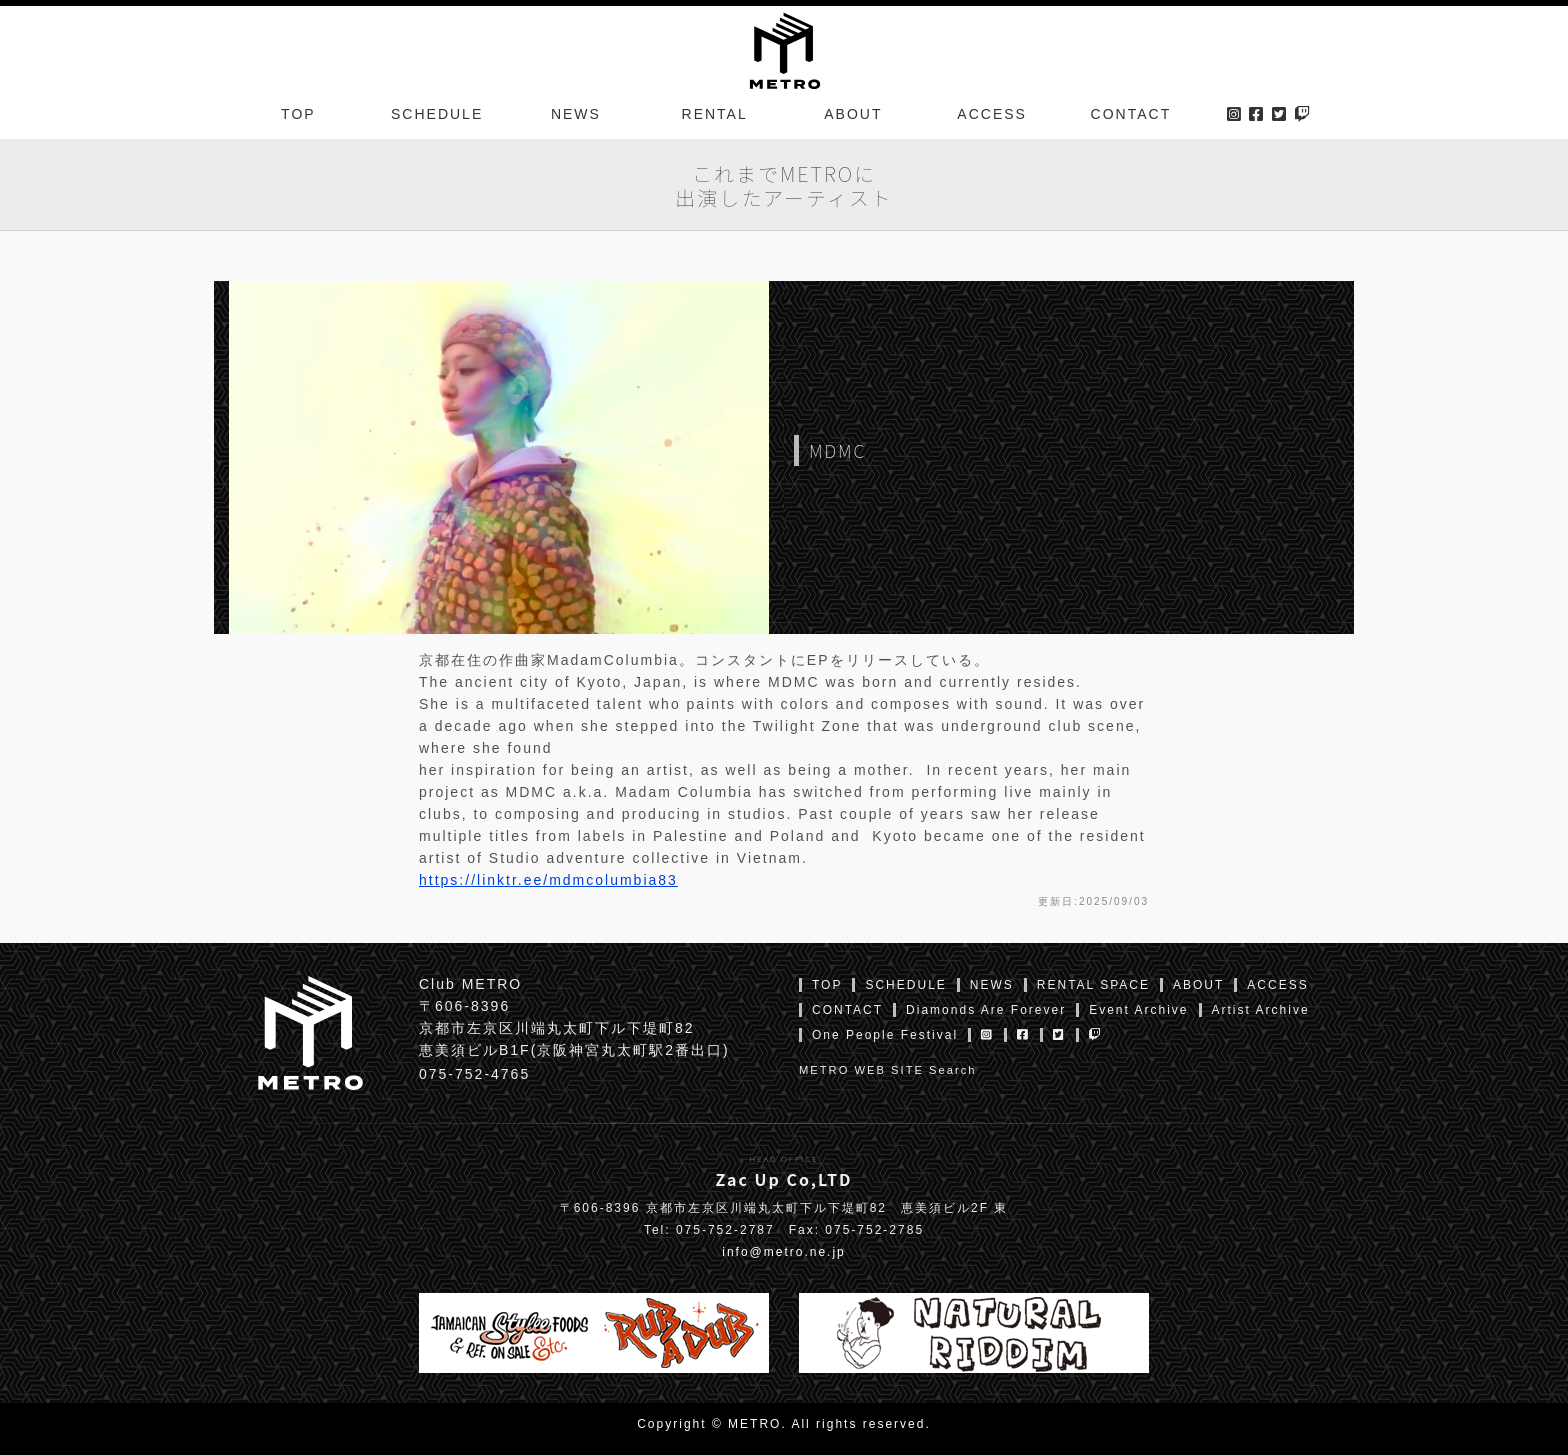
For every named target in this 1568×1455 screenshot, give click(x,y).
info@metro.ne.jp (784, 1252)
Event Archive (1138, 1010)
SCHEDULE (437, 114)
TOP (298, 114)
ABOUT (853, 114)
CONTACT (1131, 114)
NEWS (576, 114)
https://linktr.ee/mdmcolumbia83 (548, 880)
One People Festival (885, 1035)
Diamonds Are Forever (986, 1010)
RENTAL (715, 114)
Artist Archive (1261, 1010)
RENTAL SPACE (1093, 985)
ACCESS (992, 114)
